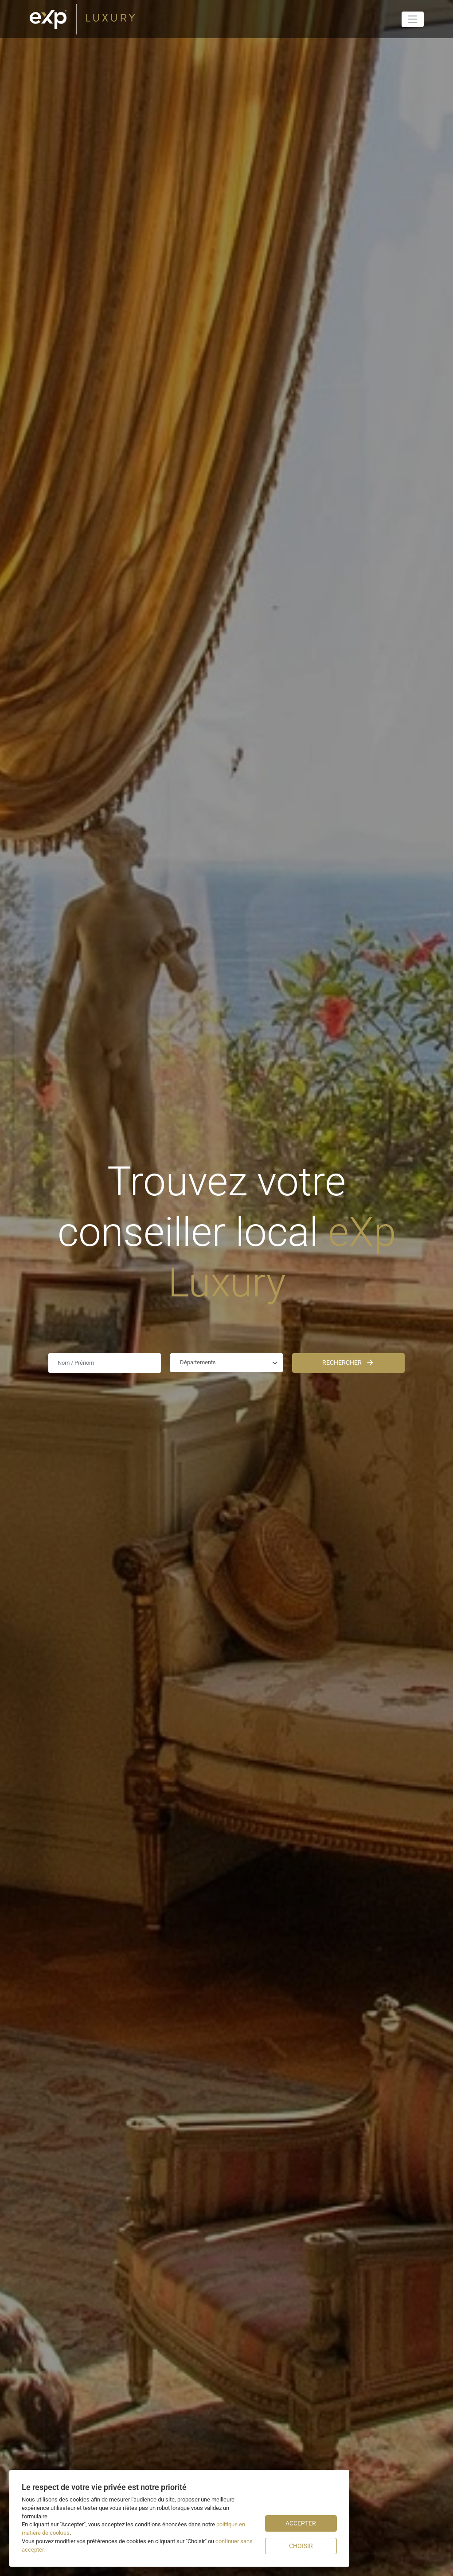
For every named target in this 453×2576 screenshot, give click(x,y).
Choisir (301, 2545)
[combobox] (226, 1362)
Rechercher (348, 1362)
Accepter (300, 2523)
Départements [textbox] (198, 1362)
